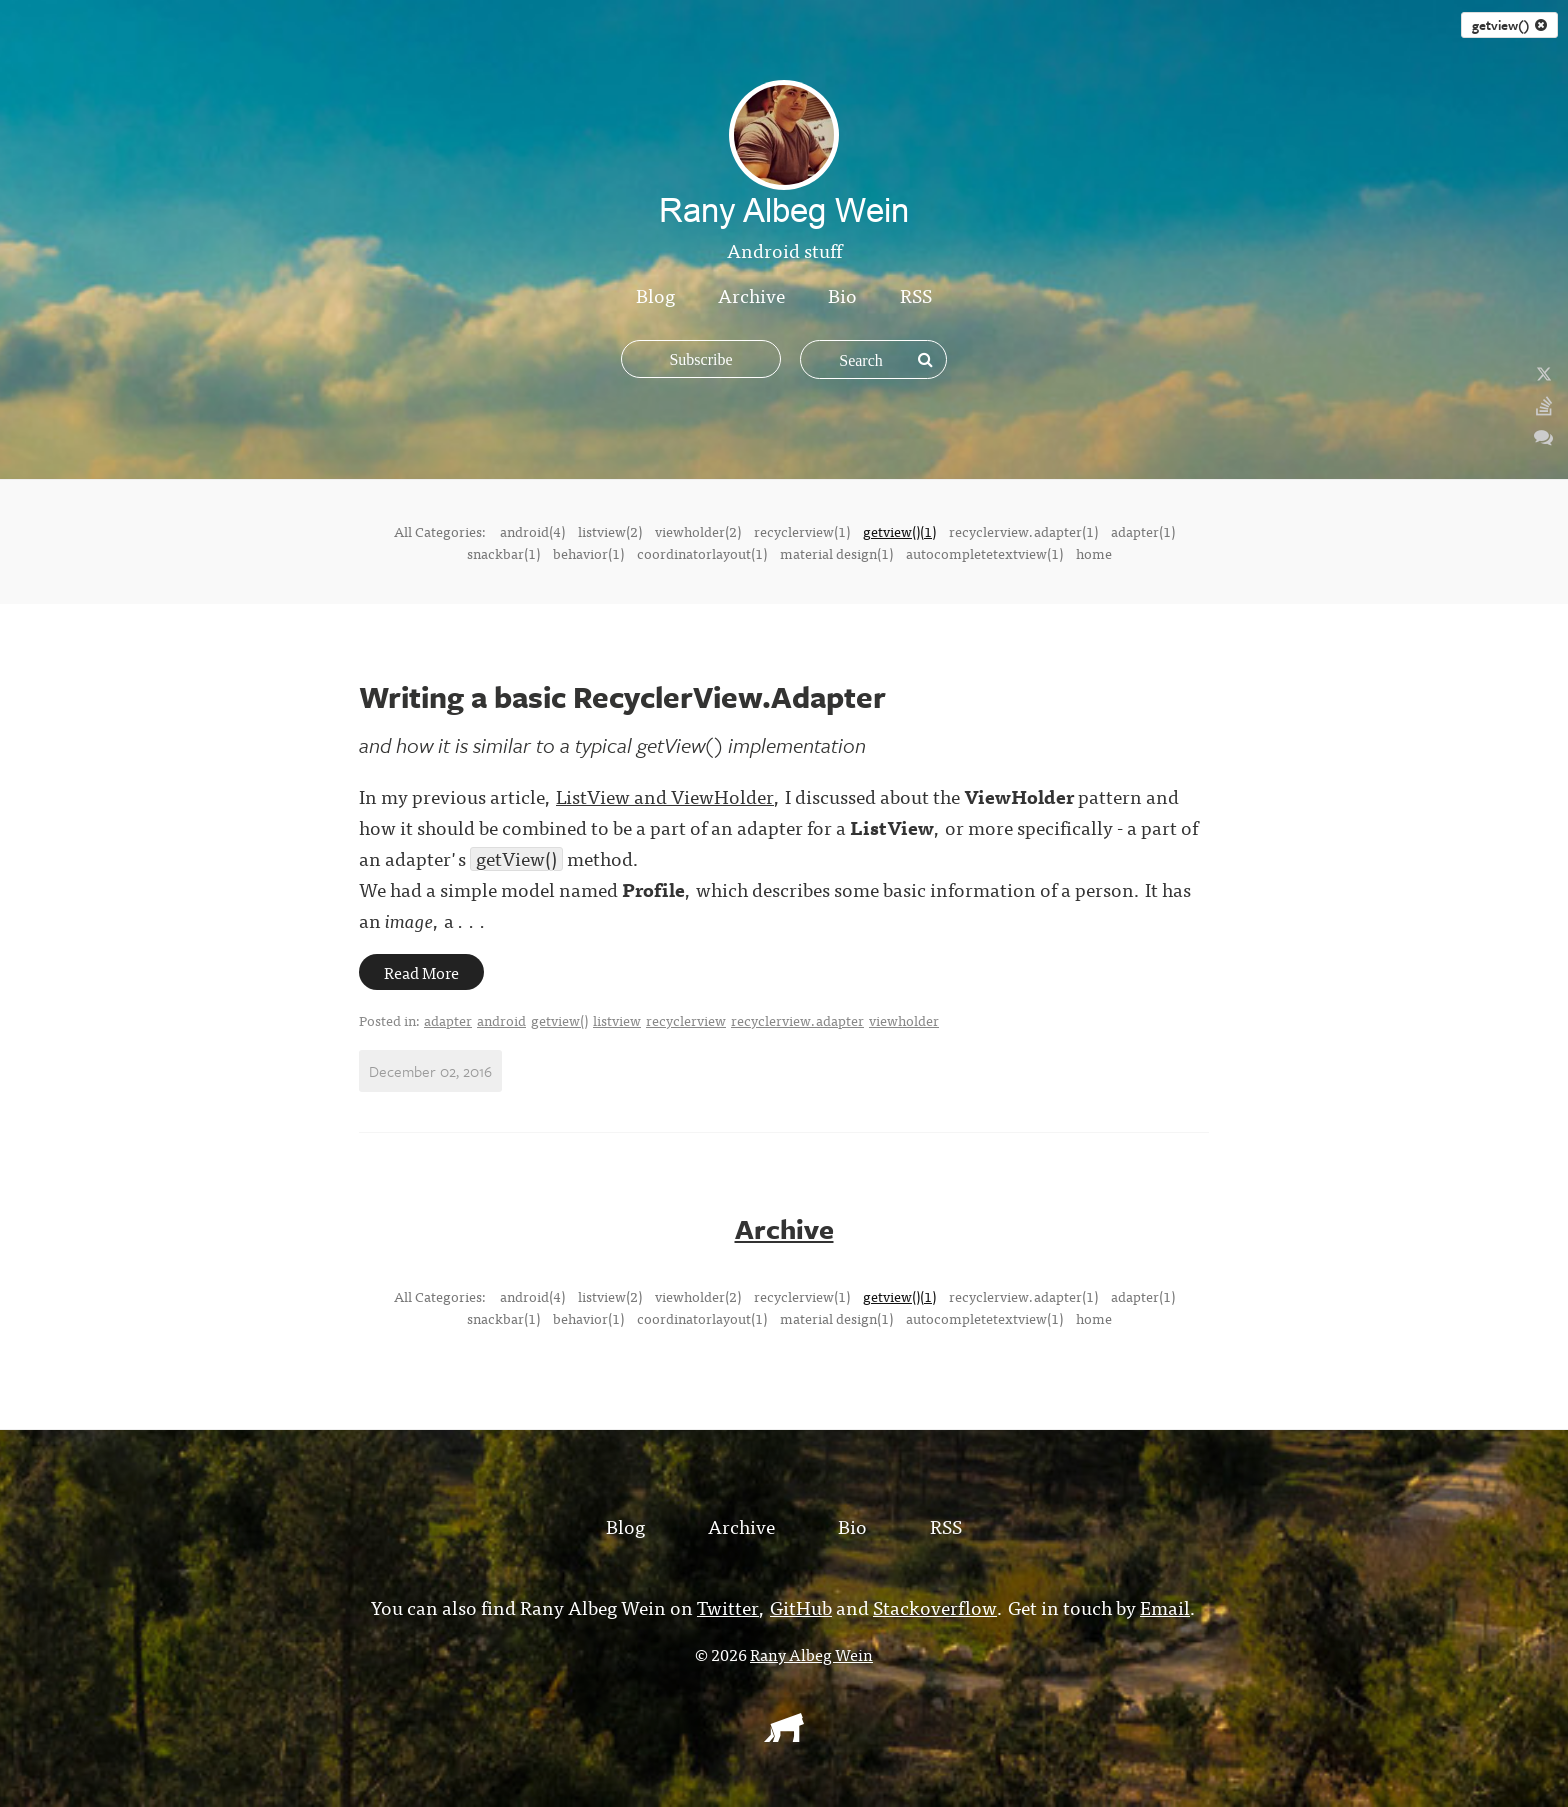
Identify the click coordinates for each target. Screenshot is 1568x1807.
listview (617, 1020)
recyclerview (686, 1020)
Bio (842, 294)
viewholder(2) (698, 531)
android (501, 1020)
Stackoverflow (935, 1606)
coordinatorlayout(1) (702, 553)
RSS (916, 294)
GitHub (801, 1606)
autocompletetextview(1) (984, 553)
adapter (448, 1020)
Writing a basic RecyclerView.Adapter (622, 696)
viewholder (904, 1020)
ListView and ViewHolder (665, 795)
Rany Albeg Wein (811, 1654)
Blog (655, 294)
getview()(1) (899, 531)
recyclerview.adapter (797, 1020)
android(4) (532, 531)
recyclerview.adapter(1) (1023, 531)
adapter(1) (1143, 531)
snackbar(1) (503, 553)
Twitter (728, 1606)
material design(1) (836, 553)
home (1094, 553)
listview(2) (610, 531)
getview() (1509, 25)
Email (1165, 1606)
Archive (751, 294)
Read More (421, 972)
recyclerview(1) (802, 531)
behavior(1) (588, 553)
